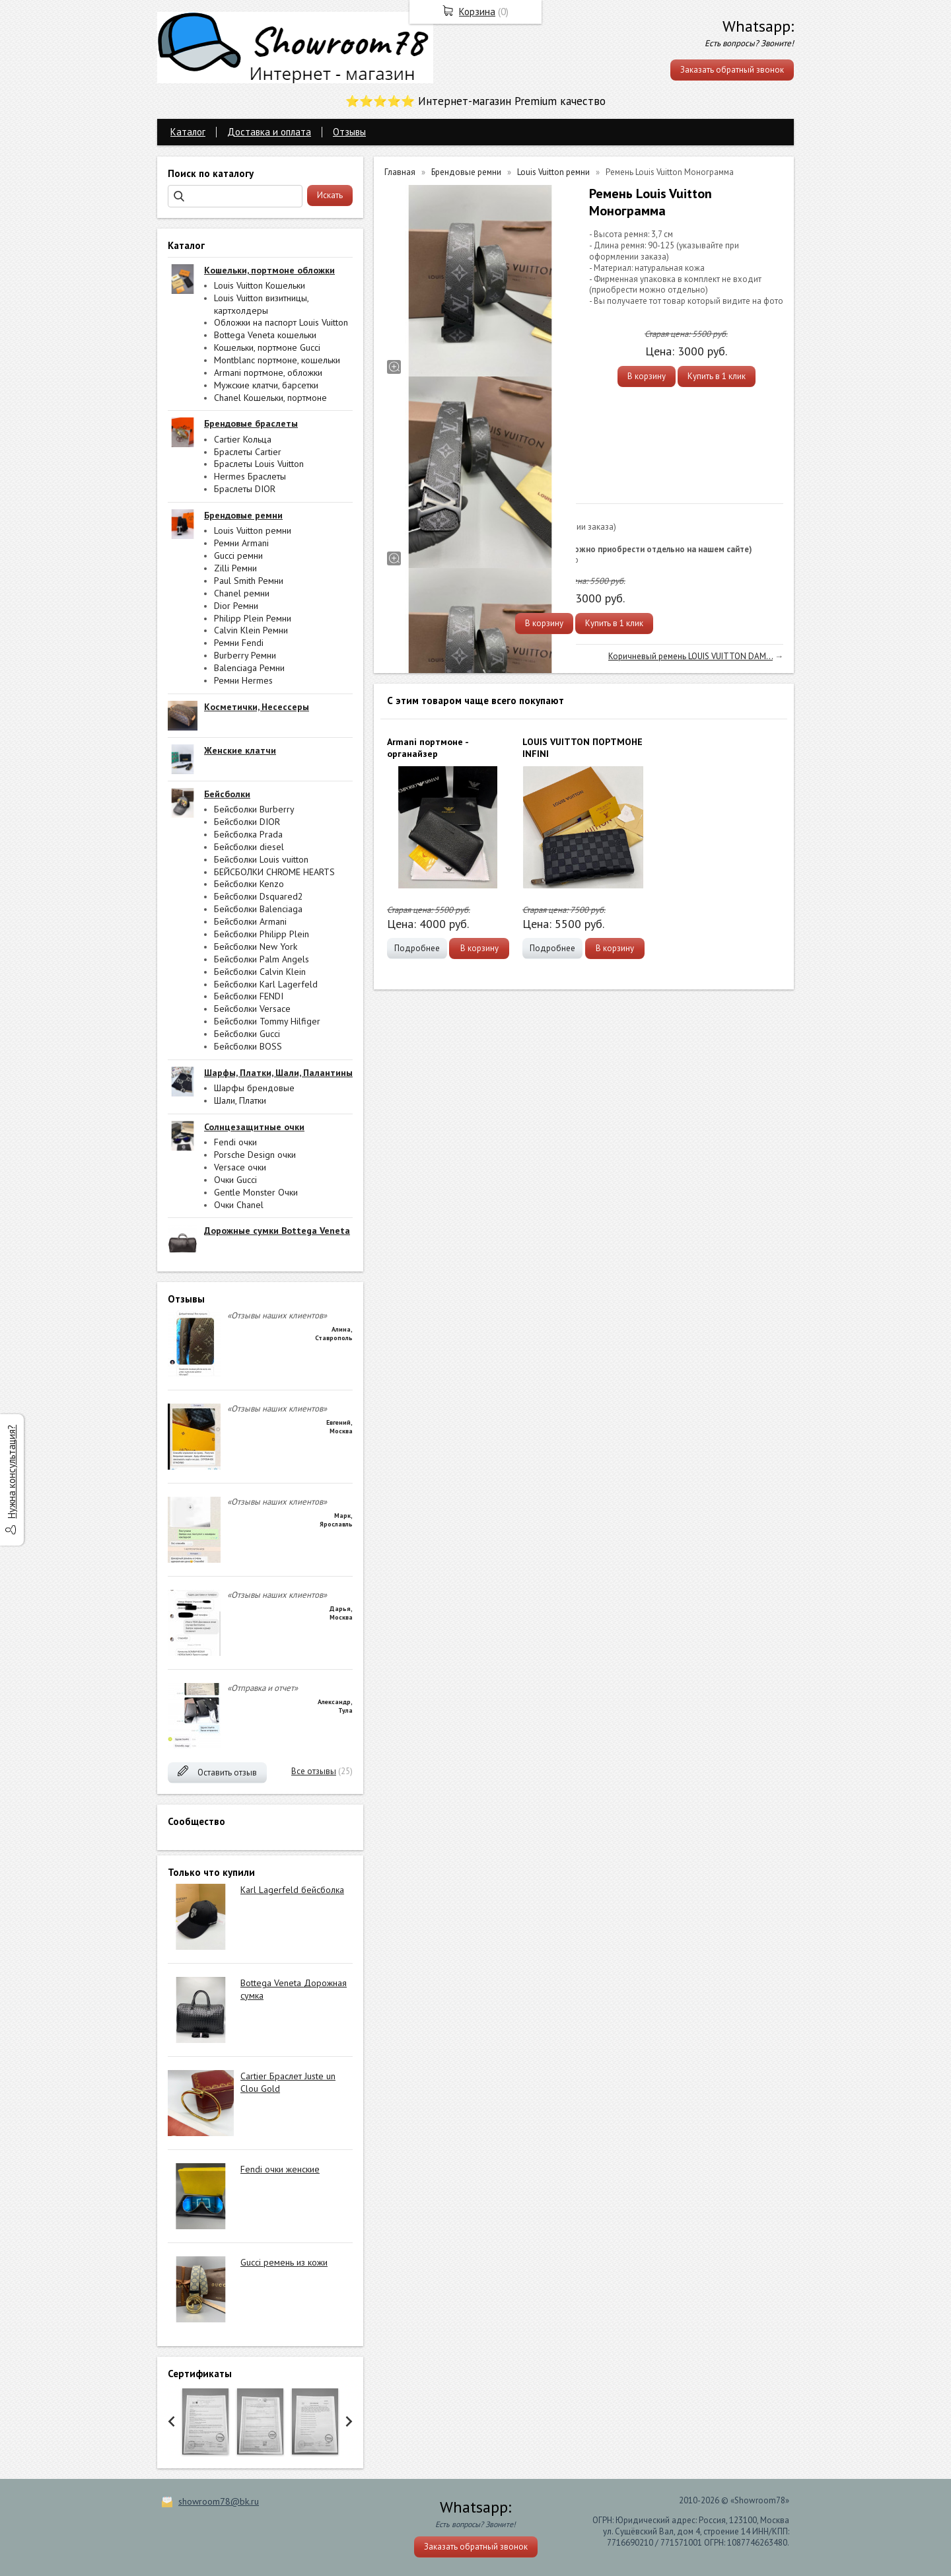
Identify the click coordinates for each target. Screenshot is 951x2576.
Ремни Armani (241, 543)
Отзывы (349, 131)
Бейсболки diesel (249, 847)
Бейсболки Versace (252, 1009)
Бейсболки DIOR (247, 822)
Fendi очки (235, 1142)
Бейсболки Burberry (254, 809)
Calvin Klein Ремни (251, 630)
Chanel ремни (241, 593)
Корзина (477, 11)
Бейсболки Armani (250, 921)
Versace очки (240, 1167)
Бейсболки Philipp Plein (261, 934)
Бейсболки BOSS (248, 1046)
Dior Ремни (236, 606)
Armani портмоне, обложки (268, 372)
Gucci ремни (238, 555)
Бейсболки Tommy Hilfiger (267, 1021)
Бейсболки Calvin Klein (260, 972)
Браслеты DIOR (244, 489)
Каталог (187, 131)
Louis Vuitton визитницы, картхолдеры (261, 304)
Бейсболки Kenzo (249, 884)
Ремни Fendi (239, 643)
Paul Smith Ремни (248, 581)
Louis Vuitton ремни (252, 530)
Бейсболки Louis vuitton (261, 859)
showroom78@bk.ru (218, 2501)
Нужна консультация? (11, 1472)
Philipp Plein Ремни (252, 618)
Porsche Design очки (255, 1155)
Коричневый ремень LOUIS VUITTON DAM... (690, 656)
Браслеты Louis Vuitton (259, 464)
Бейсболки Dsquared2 (258, 896)
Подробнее (417, 948)
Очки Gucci (235, 1180)
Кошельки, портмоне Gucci (267, 347)
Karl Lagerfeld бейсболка (292, 1890)
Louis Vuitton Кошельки (259, 285)
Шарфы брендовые (254, 1088)
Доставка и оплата (269, 131)
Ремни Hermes (243, 680)
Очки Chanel (239, 1205)
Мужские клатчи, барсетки (266, 385)
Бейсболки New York (255, 946)
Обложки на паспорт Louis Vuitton (281, 322)
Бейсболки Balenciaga (258, 909)
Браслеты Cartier (247, 452)
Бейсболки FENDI (248, 996)
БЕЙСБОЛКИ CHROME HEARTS (274, 872)
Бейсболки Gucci (247, 1034)
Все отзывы (313, 1771)
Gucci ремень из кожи (284, 2262)
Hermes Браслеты (250, 476)
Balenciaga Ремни (249, 668)
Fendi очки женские (280, 2169)
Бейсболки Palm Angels (261, 959)
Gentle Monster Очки (256, 1192)
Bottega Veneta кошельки (265, 335)
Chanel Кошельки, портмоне (270, 398)
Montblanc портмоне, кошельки (277, 360)
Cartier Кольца (242, 439)
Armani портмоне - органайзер (427, 748)
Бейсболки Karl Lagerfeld (266, 984)
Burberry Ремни (245, 655)
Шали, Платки (240, 1100)
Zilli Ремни (235, 568)
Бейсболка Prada (248, 834)
